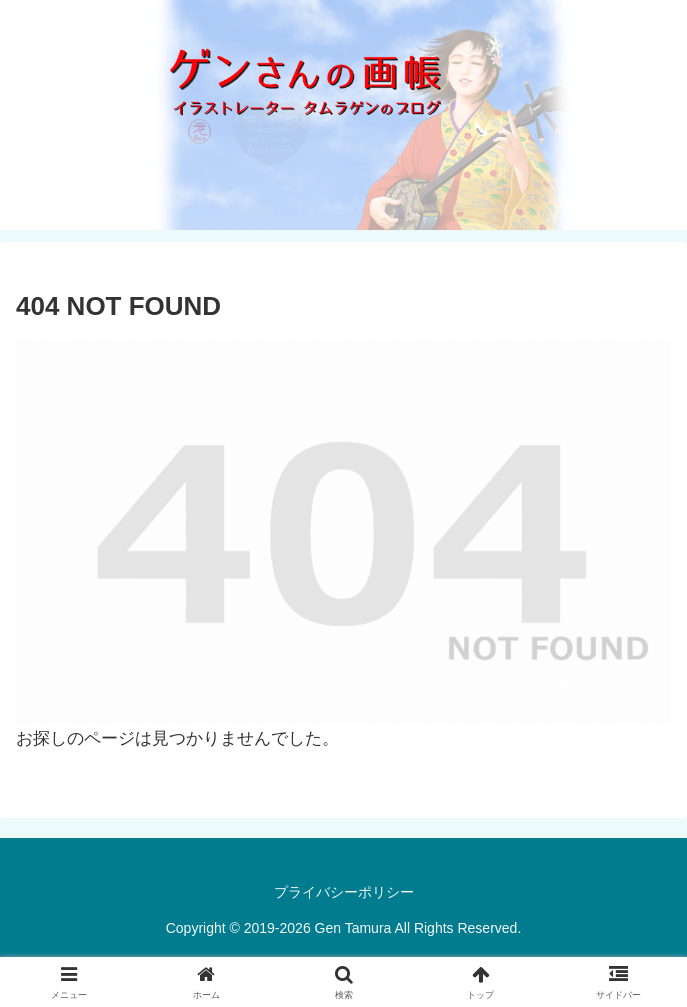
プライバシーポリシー (344, 892)
